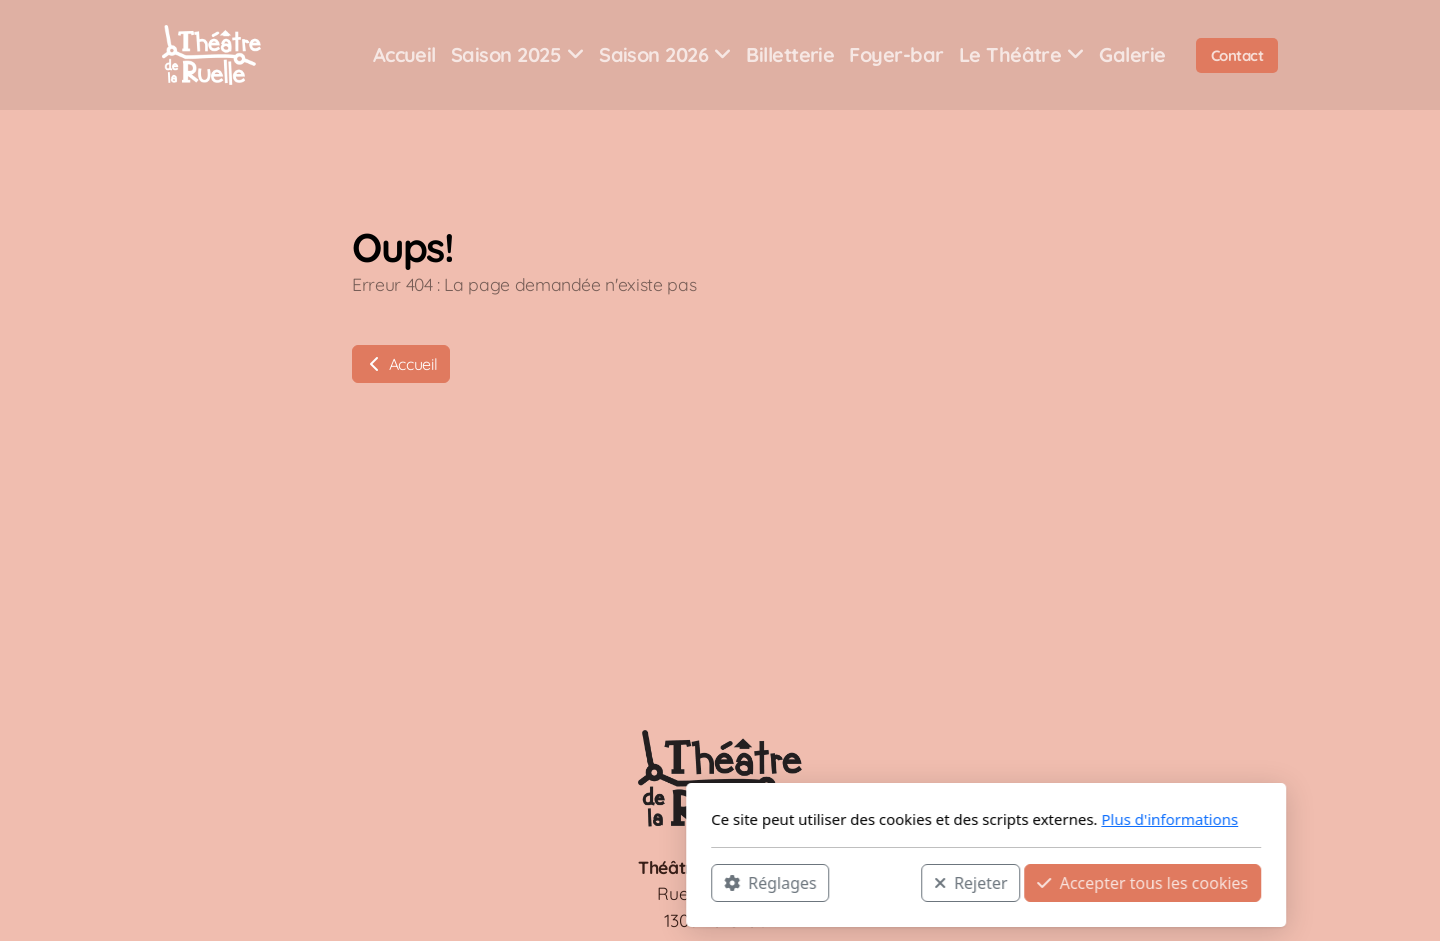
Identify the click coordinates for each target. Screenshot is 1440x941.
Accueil (401, 364)
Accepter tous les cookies (876, 882)
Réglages (504, 882)
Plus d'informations (903, 819)
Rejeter (705, 882)
